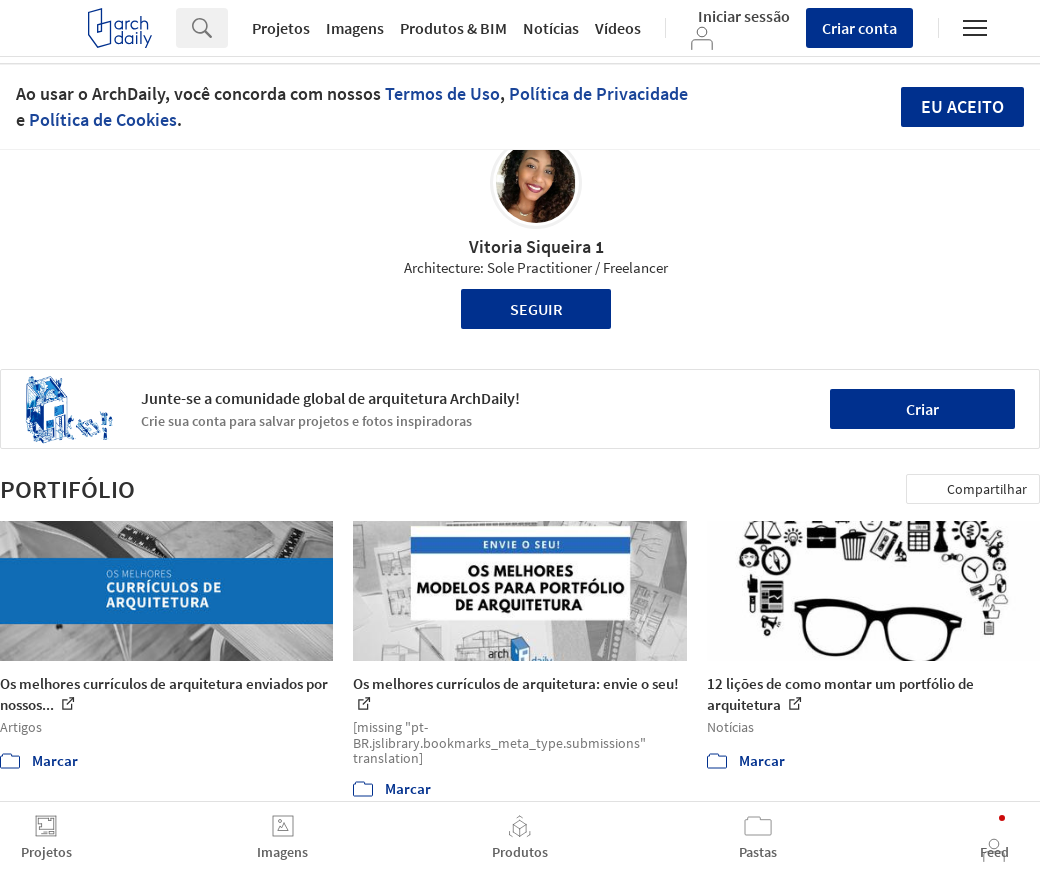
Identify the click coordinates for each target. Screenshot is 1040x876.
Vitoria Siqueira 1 (536, 246)
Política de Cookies (103, 119)
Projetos (281, 28)
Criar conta (859, 28)
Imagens (355, 28)
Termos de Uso (442, 93)
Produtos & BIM (453, 28)
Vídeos (618, 28)
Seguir (536, 309)
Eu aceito (962, 106)
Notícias (551, 28)
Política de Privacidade (598, 93)
